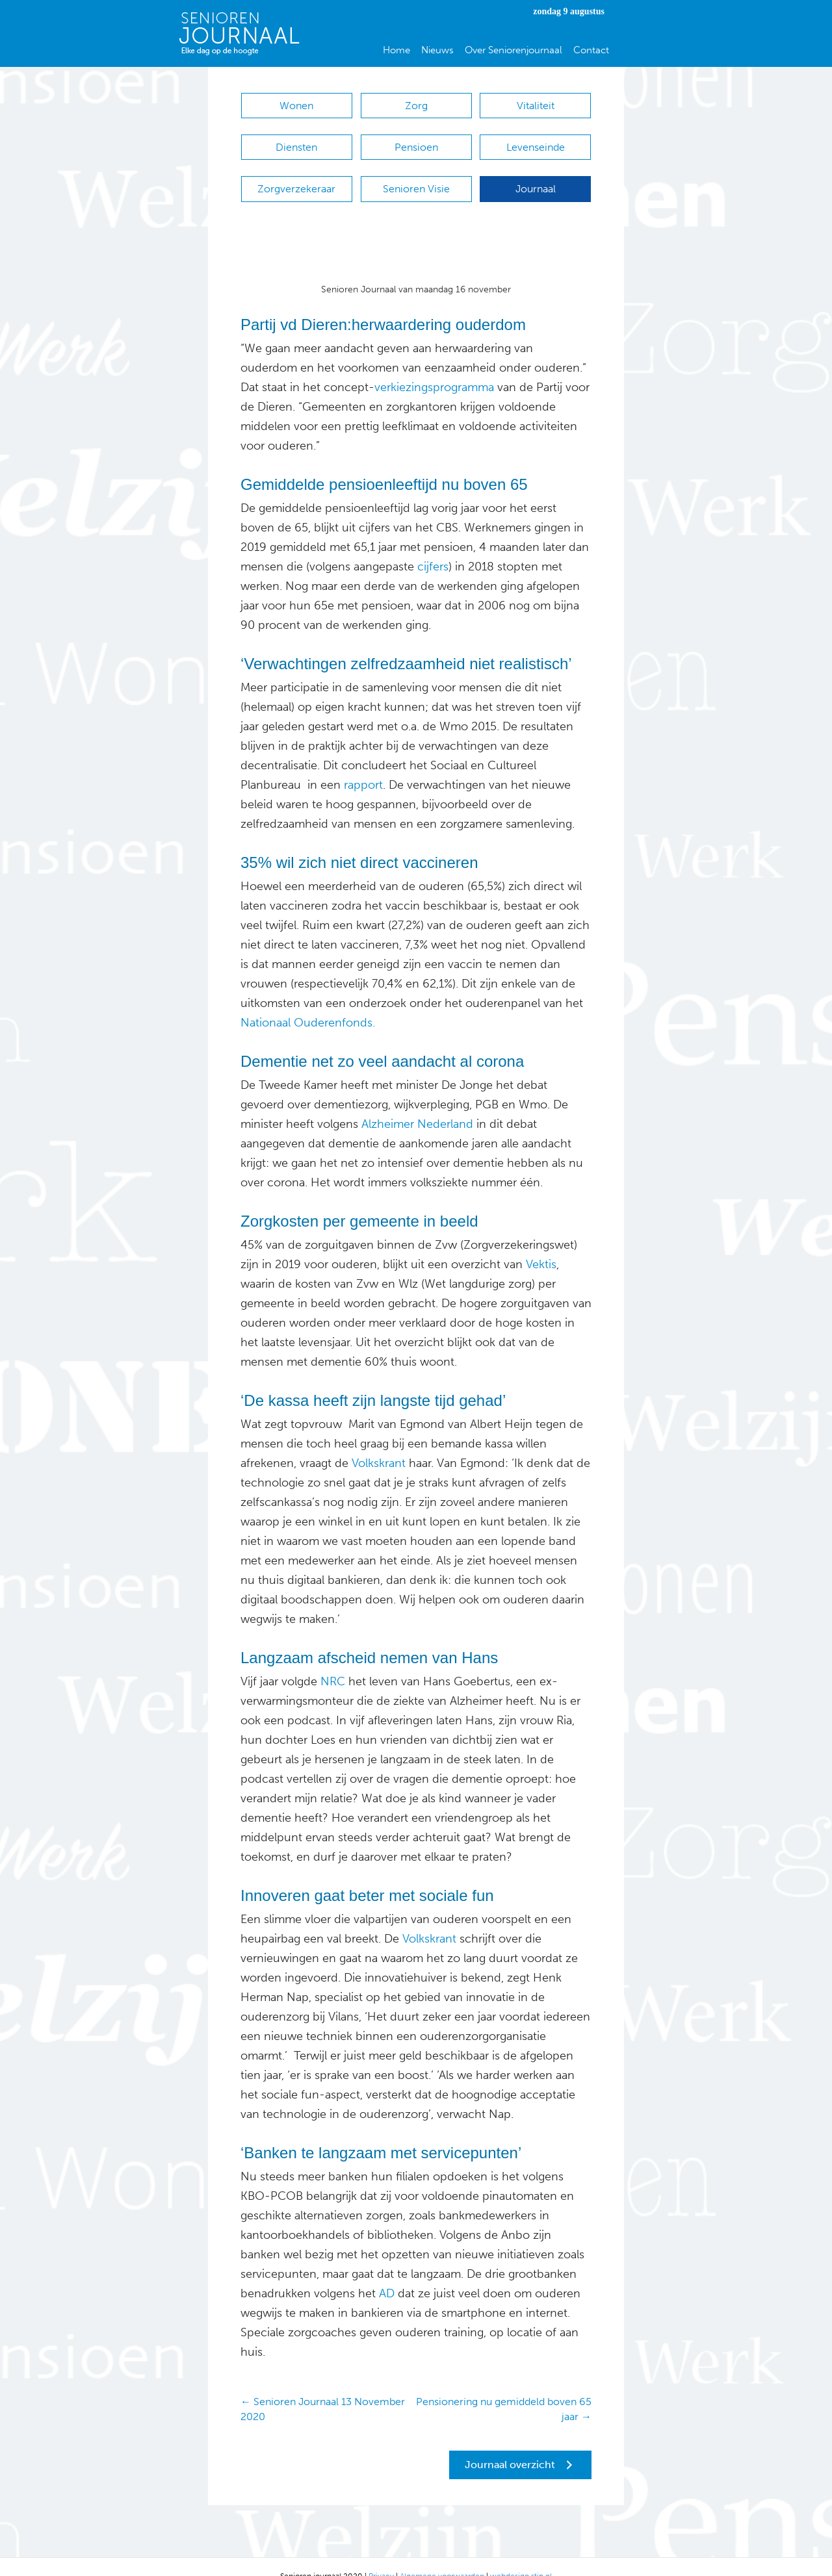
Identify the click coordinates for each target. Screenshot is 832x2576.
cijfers (432, 547)
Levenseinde (535, 140)
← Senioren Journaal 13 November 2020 (322, 2389)
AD (385, 2274)
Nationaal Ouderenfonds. (307, 1003)
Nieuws (437, 50)
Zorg (416, 105)
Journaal (535, 176)
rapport (363, 765)
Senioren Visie (416, 176)
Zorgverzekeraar (296, 176)
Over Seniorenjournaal (513, 50)
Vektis (539, 1245)
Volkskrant (379, 1443)
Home (396, 50)
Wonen (296, 105)
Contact (591, 50)
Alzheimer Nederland (417, 1104)
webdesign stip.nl (521, 2556)
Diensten (296, 140)
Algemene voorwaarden (442, 2556)
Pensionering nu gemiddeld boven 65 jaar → (504, 2389)
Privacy (381, 2556)
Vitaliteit (535, 105)
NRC (332, 1662)
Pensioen (416, 140)
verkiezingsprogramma (434, 368)
